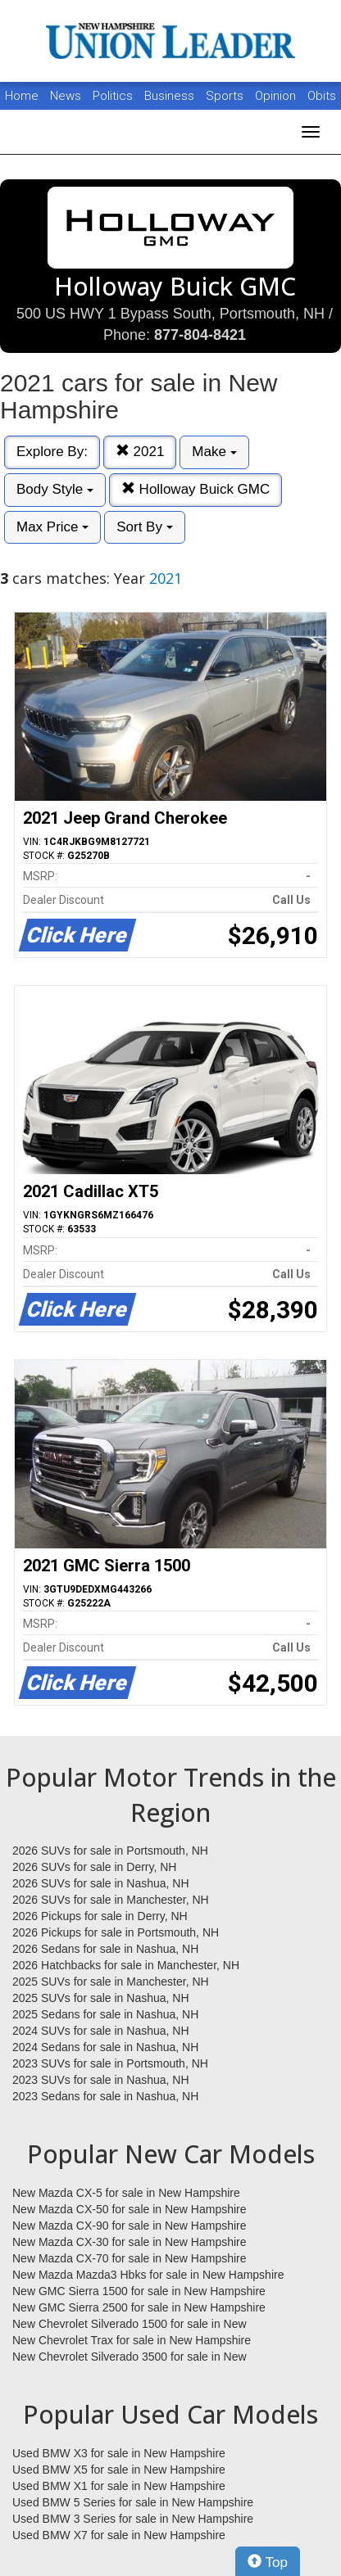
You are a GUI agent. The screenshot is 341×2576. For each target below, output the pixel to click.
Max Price (52, 527)
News (65, 95)
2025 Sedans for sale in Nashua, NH (105, 2014)
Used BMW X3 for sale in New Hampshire (118, 2453)
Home (22, 95)
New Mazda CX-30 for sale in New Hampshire (129, 2241)
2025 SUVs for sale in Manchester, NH (110, 1981)
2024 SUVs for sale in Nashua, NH (100, 2030)
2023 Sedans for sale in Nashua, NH (105, 2096)
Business (171, 95)
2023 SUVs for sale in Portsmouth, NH (110, 2063)
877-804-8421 (200, 335)
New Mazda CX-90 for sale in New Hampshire (129, 2225)
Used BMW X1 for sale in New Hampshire (118, 2485)
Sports (226, 95)
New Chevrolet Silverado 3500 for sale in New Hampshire (129, 2357)
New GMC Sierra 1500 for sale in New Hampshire (139, 2291)
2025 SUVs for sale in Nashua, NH (100, 1997)
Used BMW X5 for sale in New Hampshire (118, 2469)
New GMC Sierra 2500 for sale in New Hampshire (139, 2307)
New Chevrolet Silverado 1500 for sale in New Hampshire (129, 2324)
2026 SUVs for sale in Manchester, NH (110, 1899)
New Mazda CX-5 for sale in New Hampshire (126, 2192)
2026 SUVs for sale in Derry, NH (94, 1866)
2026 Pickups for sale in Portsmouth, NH (115, 1932)
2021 (140, 451)
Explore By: (52, 451)
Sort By (144, 527)
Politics (113, 95)
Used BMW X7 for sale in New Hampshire (118, 2535)
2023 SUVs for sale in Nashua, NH (100, 2079)
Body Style (54, 489)
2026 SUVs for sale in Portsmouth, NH (110, 1850)
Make (214, 451)
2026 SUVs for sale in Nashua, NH (100, 1883)
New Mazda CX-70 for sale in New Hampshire (129, 2258)
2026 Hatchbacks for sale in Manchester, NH (125, 1965)
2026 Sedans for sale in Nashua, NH (105, 1948)
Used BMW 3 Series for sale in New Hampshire (132, 2518)
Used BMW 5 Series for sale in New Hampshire (132, 2502)
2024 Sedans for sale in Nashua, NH (105, 2047)
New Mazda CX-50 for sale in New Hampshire (129, 2209)
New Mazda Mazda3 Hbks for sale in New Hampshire (148, 2274)
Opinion (277, 95)
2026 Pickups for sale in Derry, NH (100, 1916)
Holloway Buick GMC (195, 489)
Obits (321, 95)
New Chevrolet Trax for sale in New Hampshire (131, 2340)
